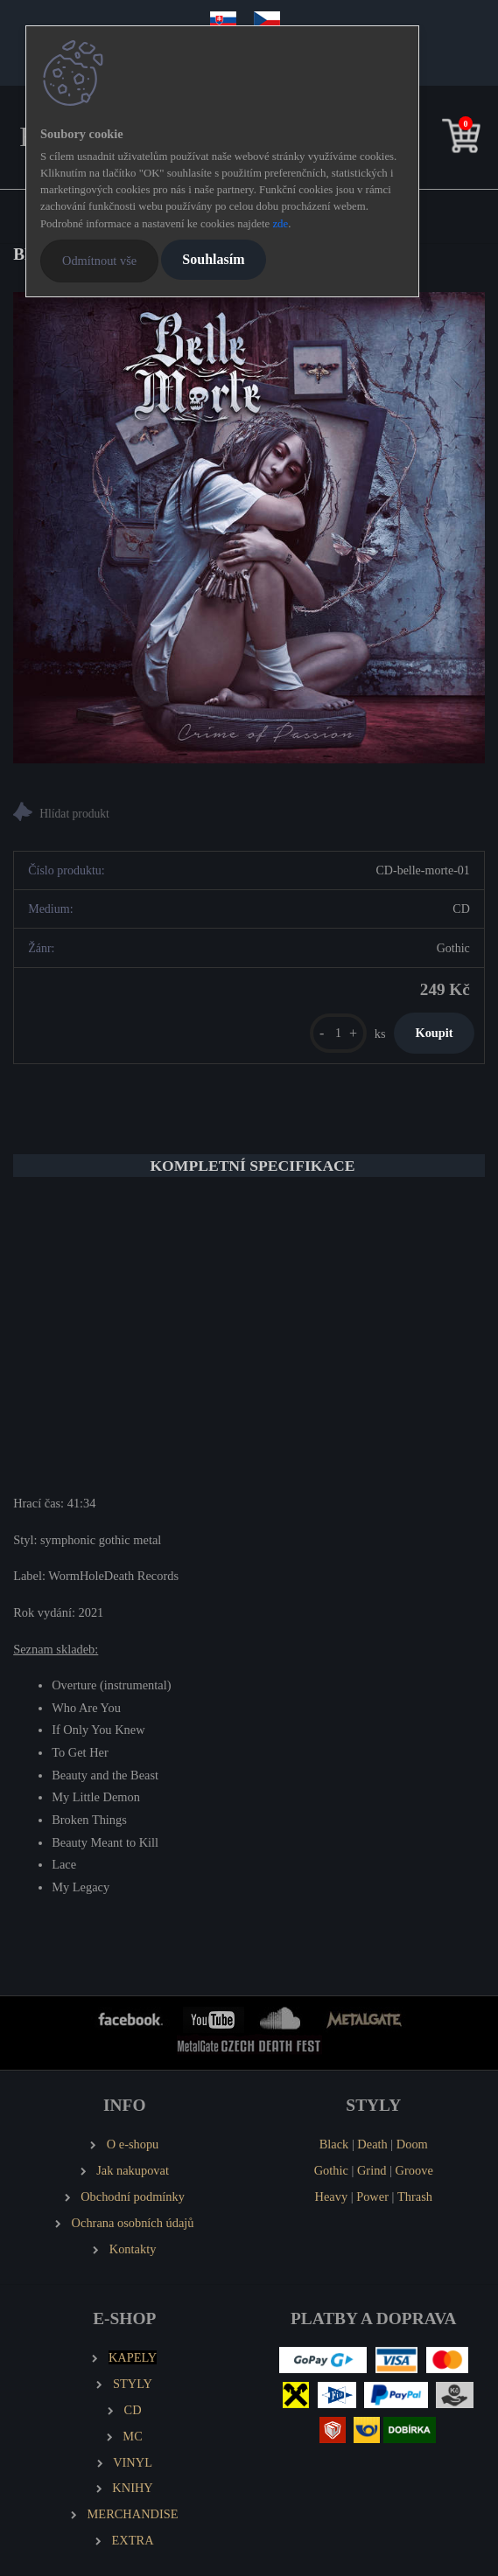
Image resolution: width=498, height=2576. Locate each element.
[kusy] (338, 1033)
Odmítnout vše (99, 261)
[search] (434, 139)
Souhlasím (213, 259)
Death (372, 2144)
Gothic (331, 2170)
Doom (412, 2144)
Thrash (414, 2197)
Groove (414, 2170)
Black (334, 2144)
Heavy (331, 2197)
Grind (372, 2170)
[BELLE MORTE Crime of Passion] (249, 527)
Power (372, 2197)
